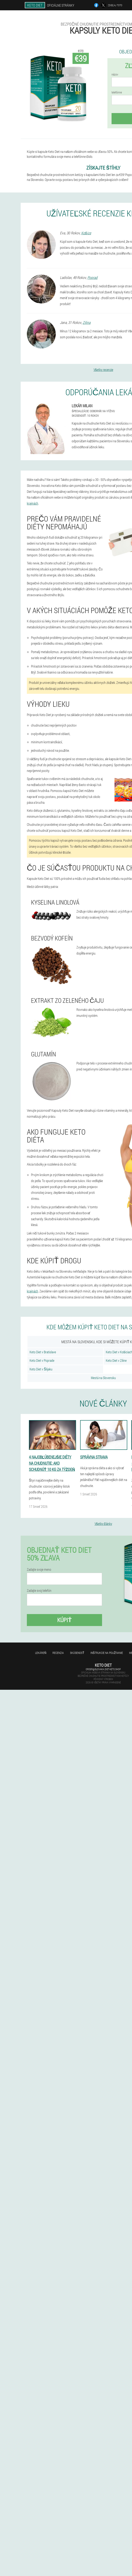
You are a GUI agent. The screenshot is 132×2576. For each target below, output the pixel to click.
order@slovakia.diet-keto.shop (103, 1669)
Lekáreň (40, 1653)
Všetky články (103, 1523)
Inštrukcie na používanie (106, 1653)
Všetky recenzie (103, 369)
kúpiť (64, 1620)
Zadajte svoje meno (39, 1569)
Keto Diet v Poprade (42, 1360)
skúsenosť (77, 1653)
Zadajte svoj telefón (39, 1590)
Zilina (86, 322)
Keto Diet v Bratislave (43, 1352)
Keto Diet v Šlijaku (41, 1369)
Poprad (92, 277)
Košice (86, 232)
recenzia (58, 1653)
